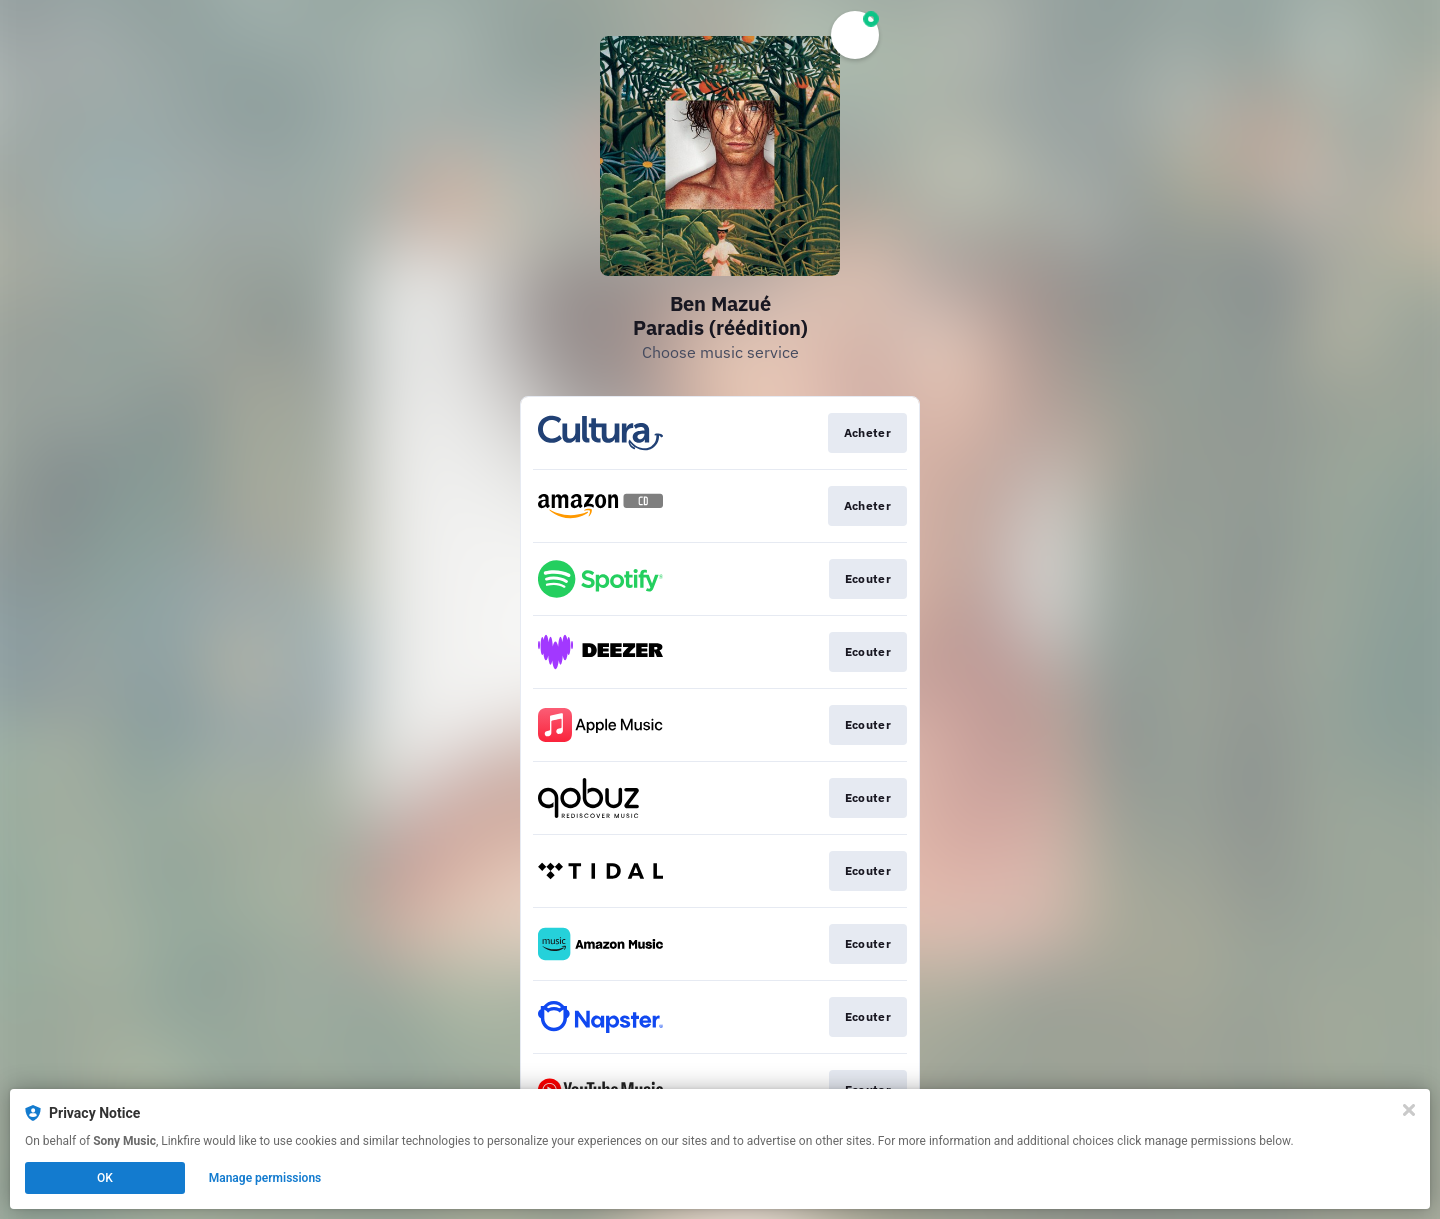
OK (105, 1178)
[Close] (1409, 1110)
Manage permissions (265, 1178)
